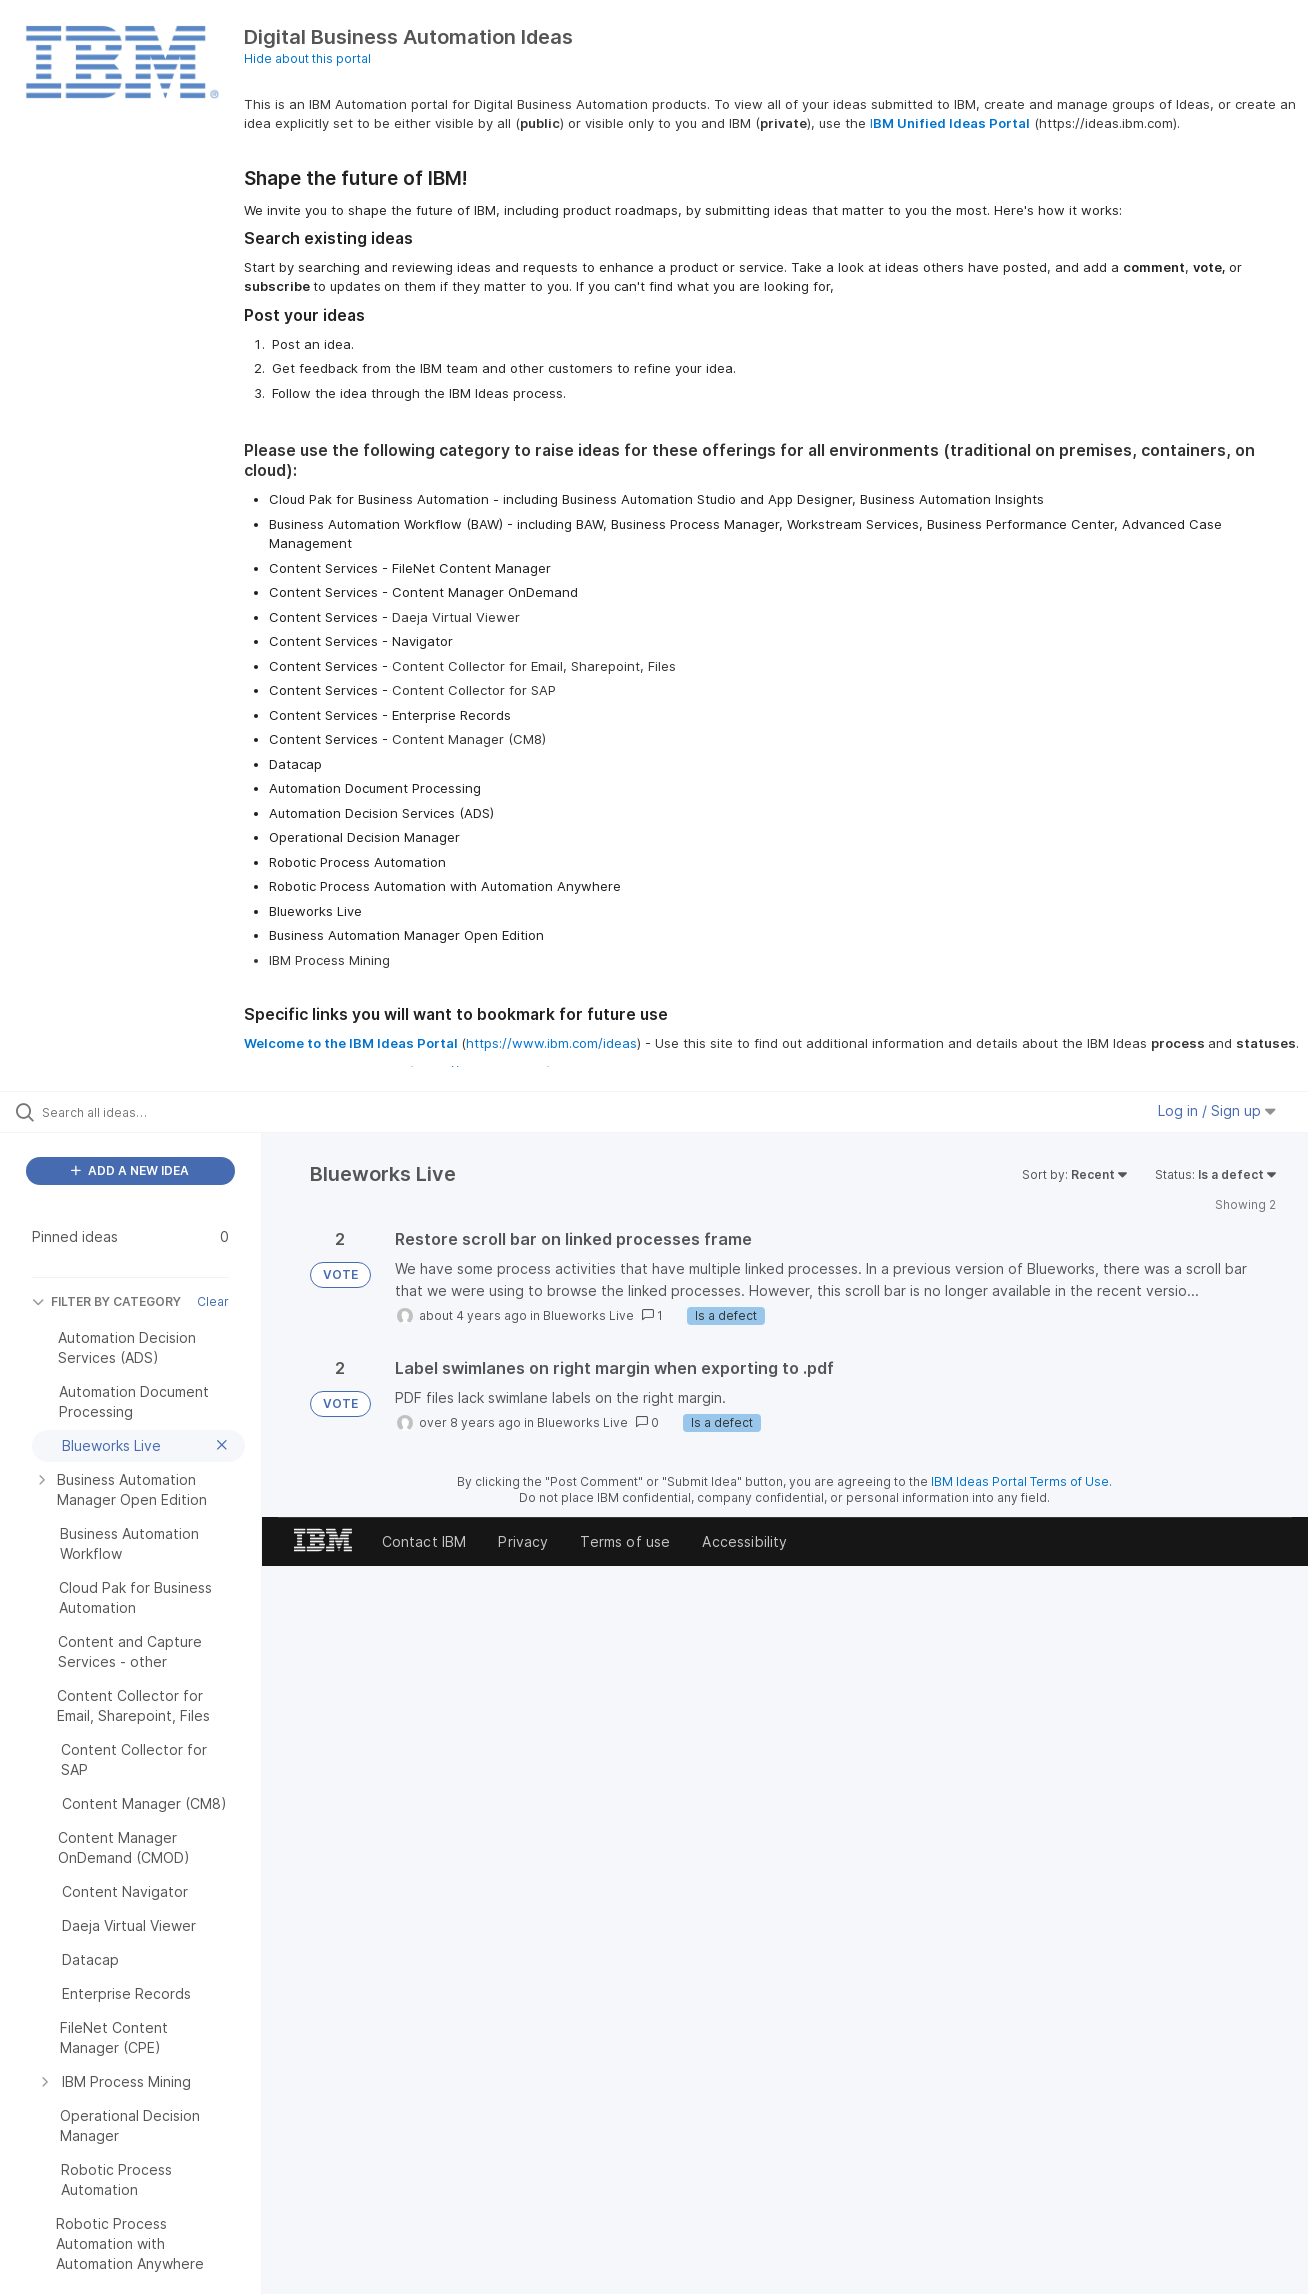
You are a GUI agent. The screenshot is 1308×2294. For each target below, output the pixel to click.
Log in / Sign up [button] (1217, 1110)
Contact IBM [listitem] (424, 1541)
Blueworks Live (588, 1315)
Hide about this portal (307, 58)
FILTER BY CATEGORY (106, 1301)
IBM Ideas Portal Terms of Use (1020, 1481)
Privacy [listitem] (523, 1541)
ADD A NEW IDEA (130, 1170)
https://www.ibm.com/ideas (551, 1043)
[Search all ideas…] (156, 1112)
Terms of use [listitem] (625, 1541)
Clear (213, 1301)
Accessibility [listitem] (744, 1541)
